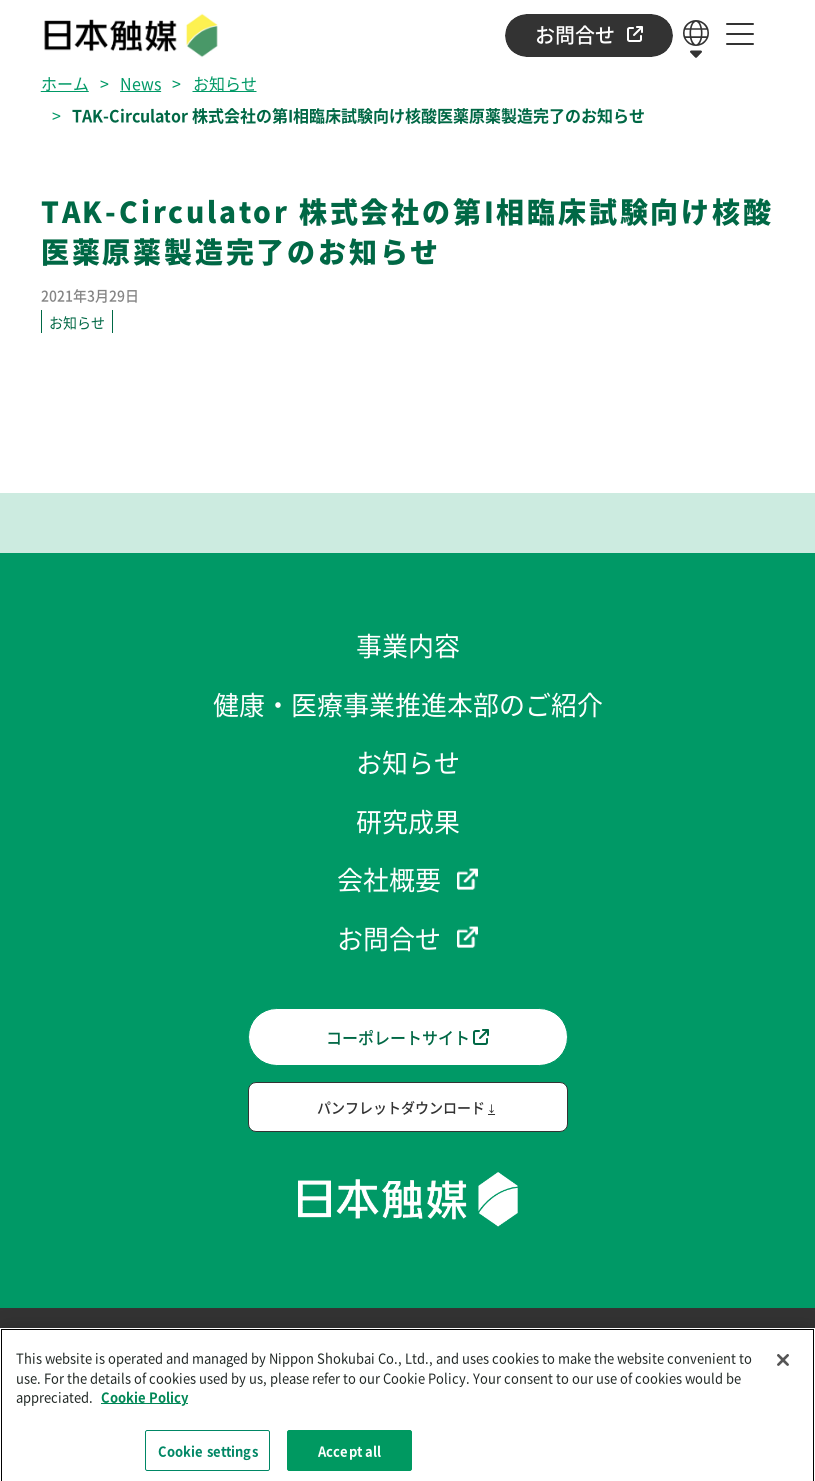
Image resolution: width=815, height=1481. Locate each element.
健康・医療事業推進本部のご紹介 (408, 703)
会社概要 (389, 878)
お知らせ (225, 83)
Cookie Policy (144, 1403)
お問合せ (589, 34)
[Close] (783, 1367)
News (140, 83)
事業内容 (408, 644)
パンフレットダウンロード (401, 1107)
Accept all (349, 1456)
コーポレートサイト (407, 1037)
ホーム (65, 83)
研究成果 (408, 820)
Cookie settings (208, 1456)
